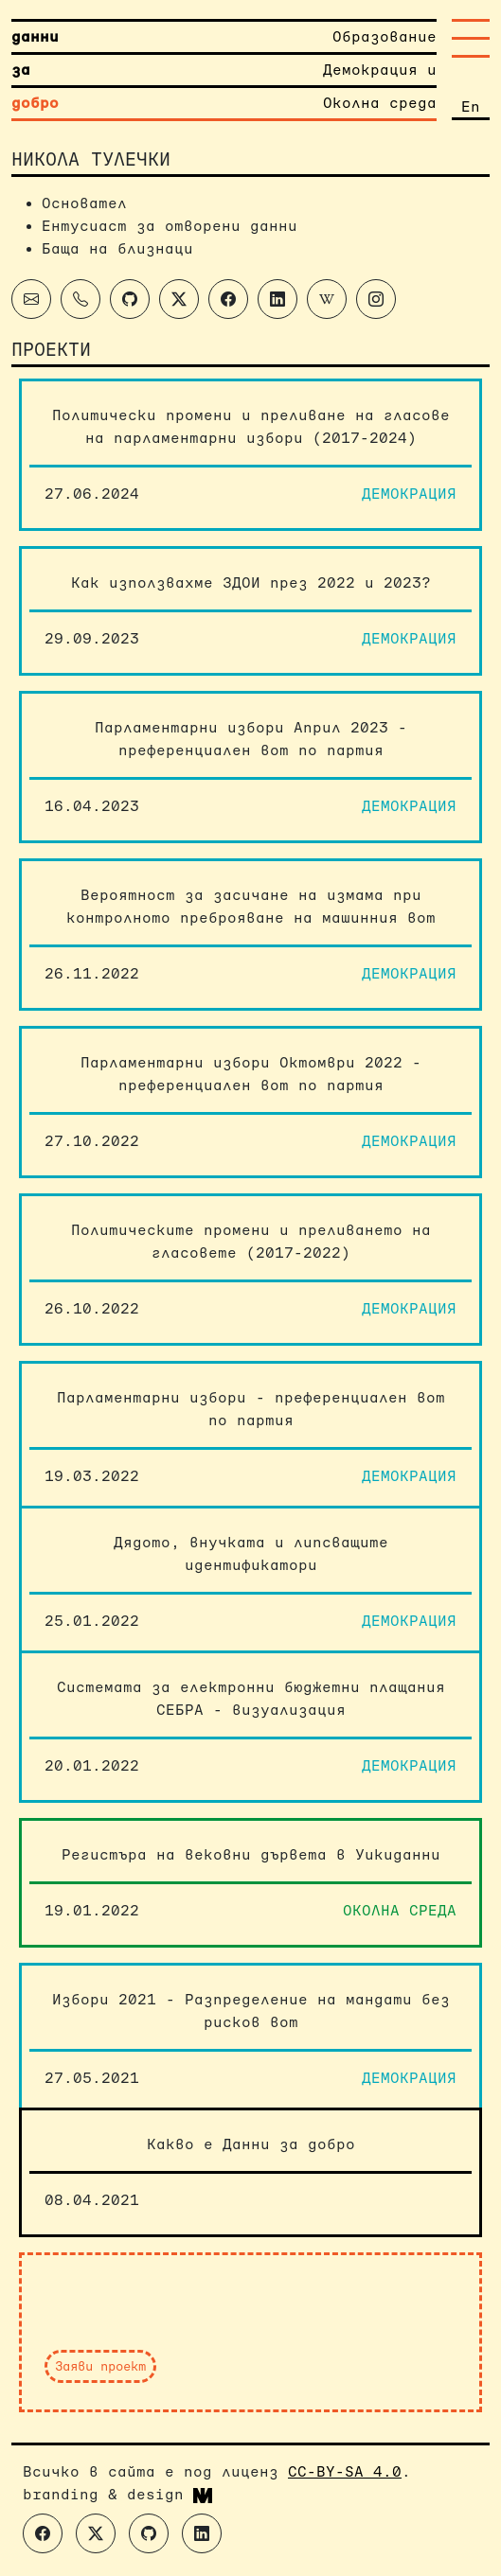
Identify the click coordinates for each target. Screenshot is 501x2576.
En (471, 106)
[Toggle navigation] (471, 38)
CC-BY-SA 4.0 (345, 2471)
